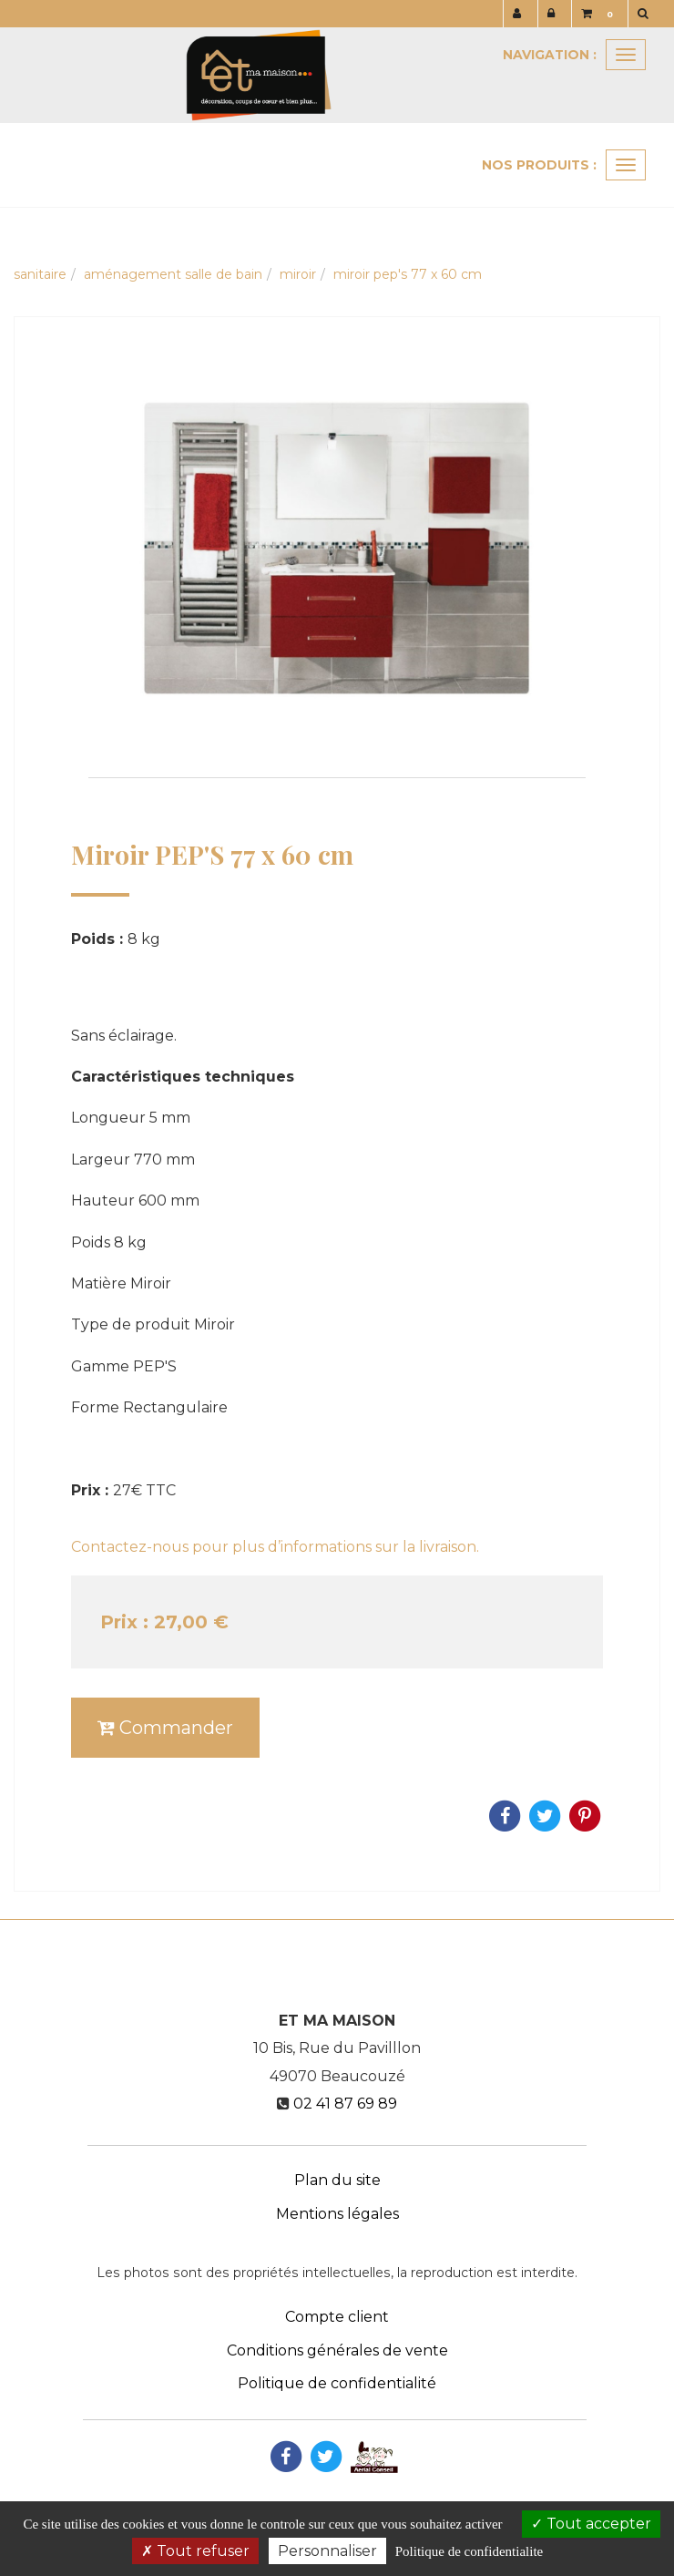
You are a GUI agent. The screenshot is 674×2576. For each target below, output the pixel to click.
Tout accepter (591, 2523)
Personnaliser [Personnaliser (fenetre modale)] (327, 2551)
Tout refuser (195, 2551)
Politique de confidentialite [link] (469, 2551)
